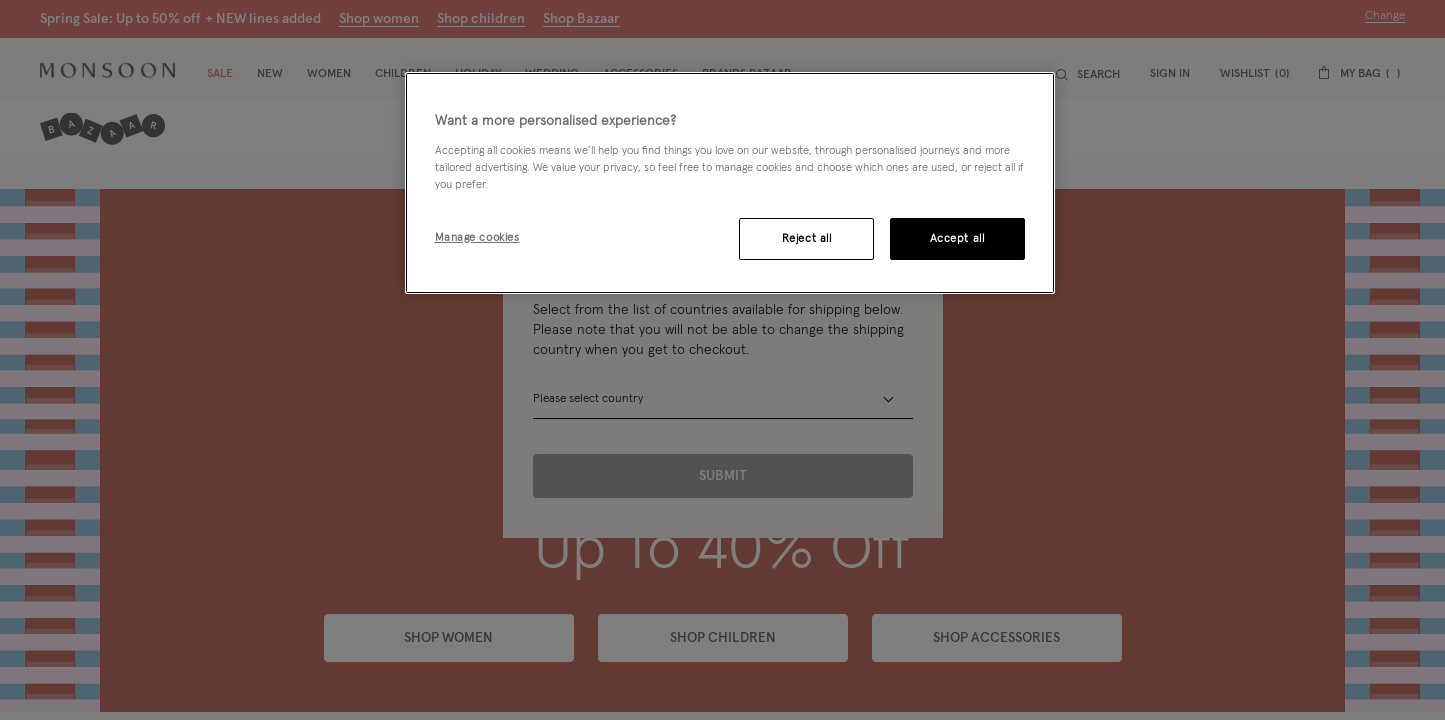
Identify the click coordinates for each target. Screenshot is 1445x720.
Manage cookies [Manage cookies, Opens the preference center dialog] (477, 237)
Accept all (957, 238)
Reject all (807, 238)
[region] (730, 183)
